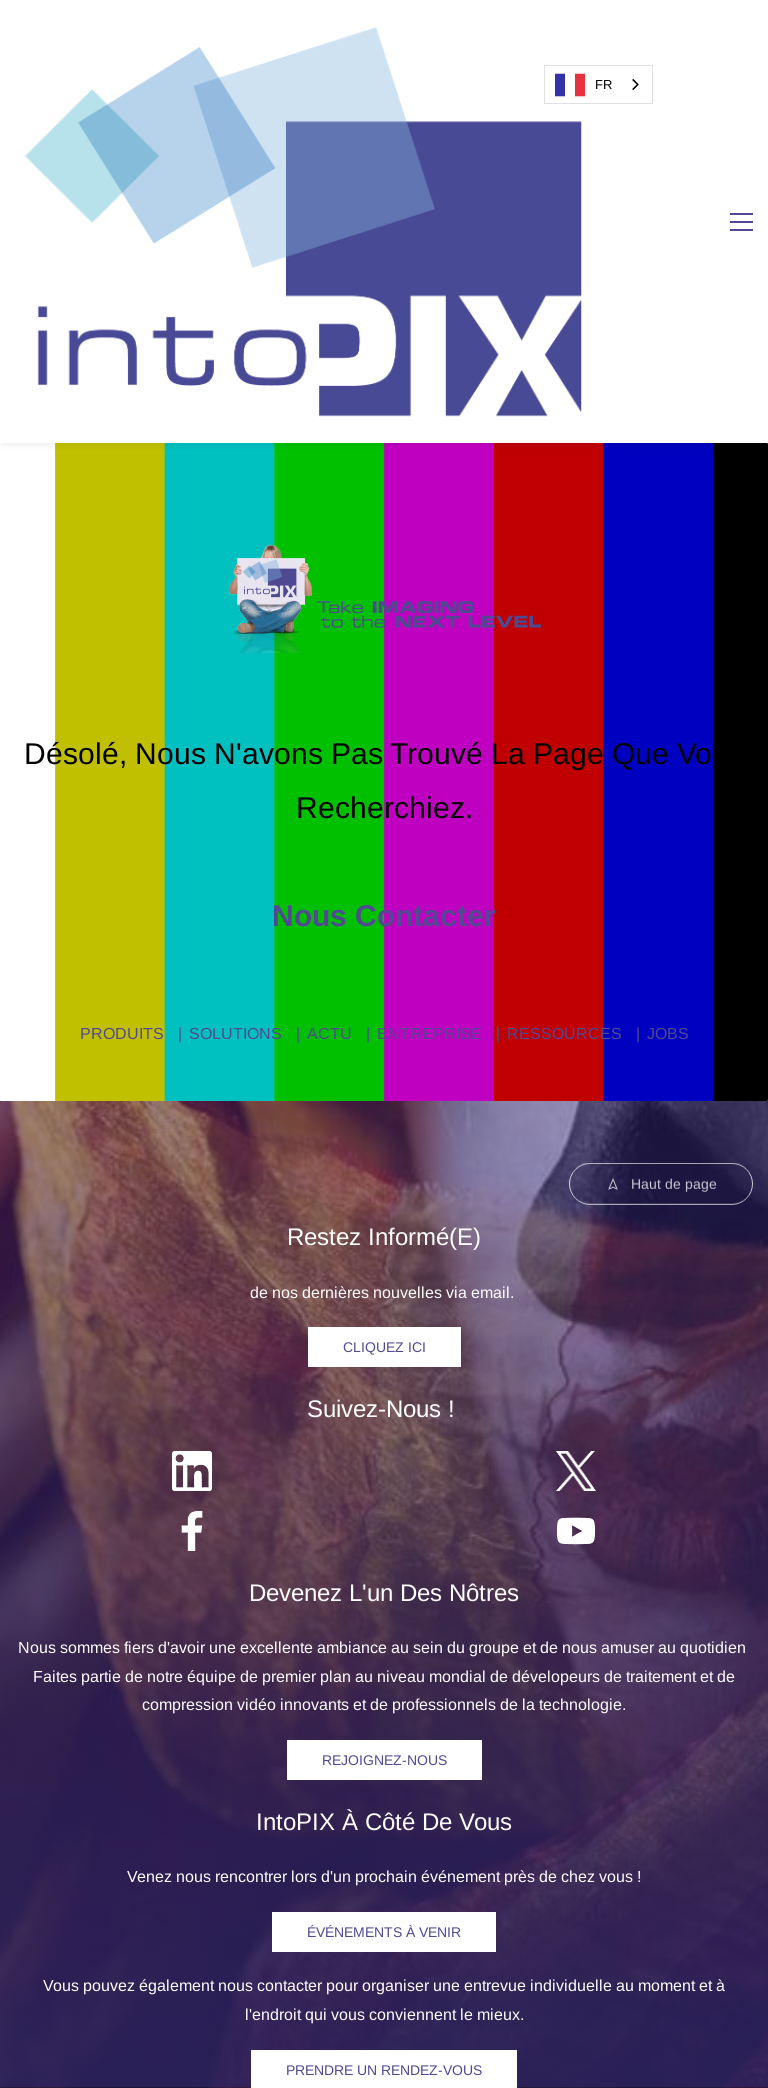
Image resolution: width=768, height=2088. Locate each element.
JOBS (668, 712)
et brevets (679, 2022)
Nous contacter (384, 594)
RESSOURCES (564, 712)
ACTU (329, 712)
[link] (384, 232)
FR (583, 85)
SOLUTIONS (235, 712)
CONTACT (603, 1843)
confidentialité (519, 2022)
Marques (612, 2022)
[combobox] (598, 84)
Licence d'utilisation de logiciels (384, 2051)
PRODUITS (122, 712)
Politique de (427, 2022)
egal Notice (324, 2022)
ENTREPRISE (429, 712)
